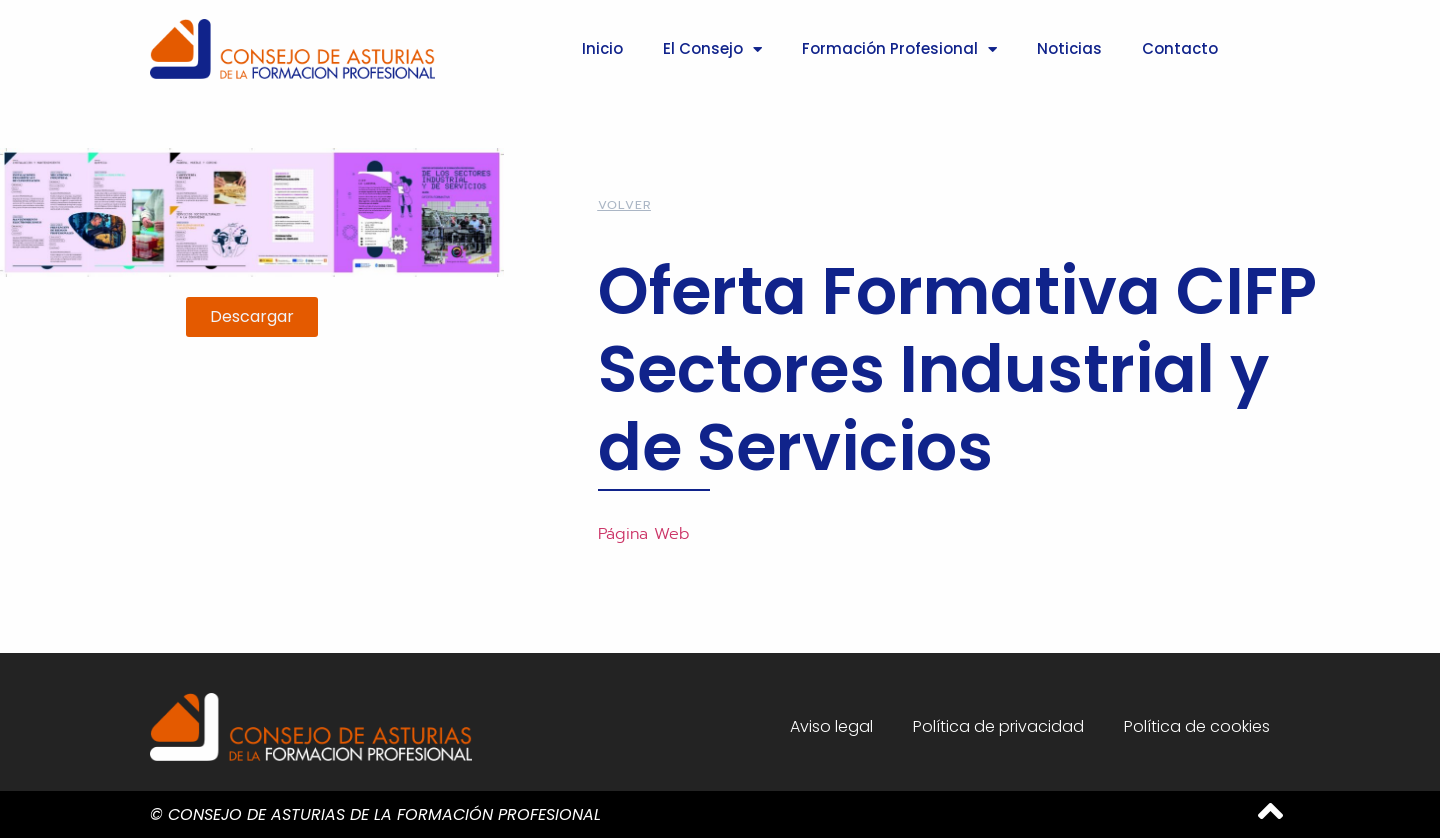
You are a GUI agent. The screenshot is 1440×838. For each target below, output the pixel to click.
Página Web (644, 534)
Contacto (1180, 48)
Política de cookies (1197, 726)
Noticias (1069, 48)
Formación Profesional (899, 49)
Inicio (602, 48)
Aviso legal (831, 726)
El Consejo (712, 49)
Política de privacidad (998, 726)
